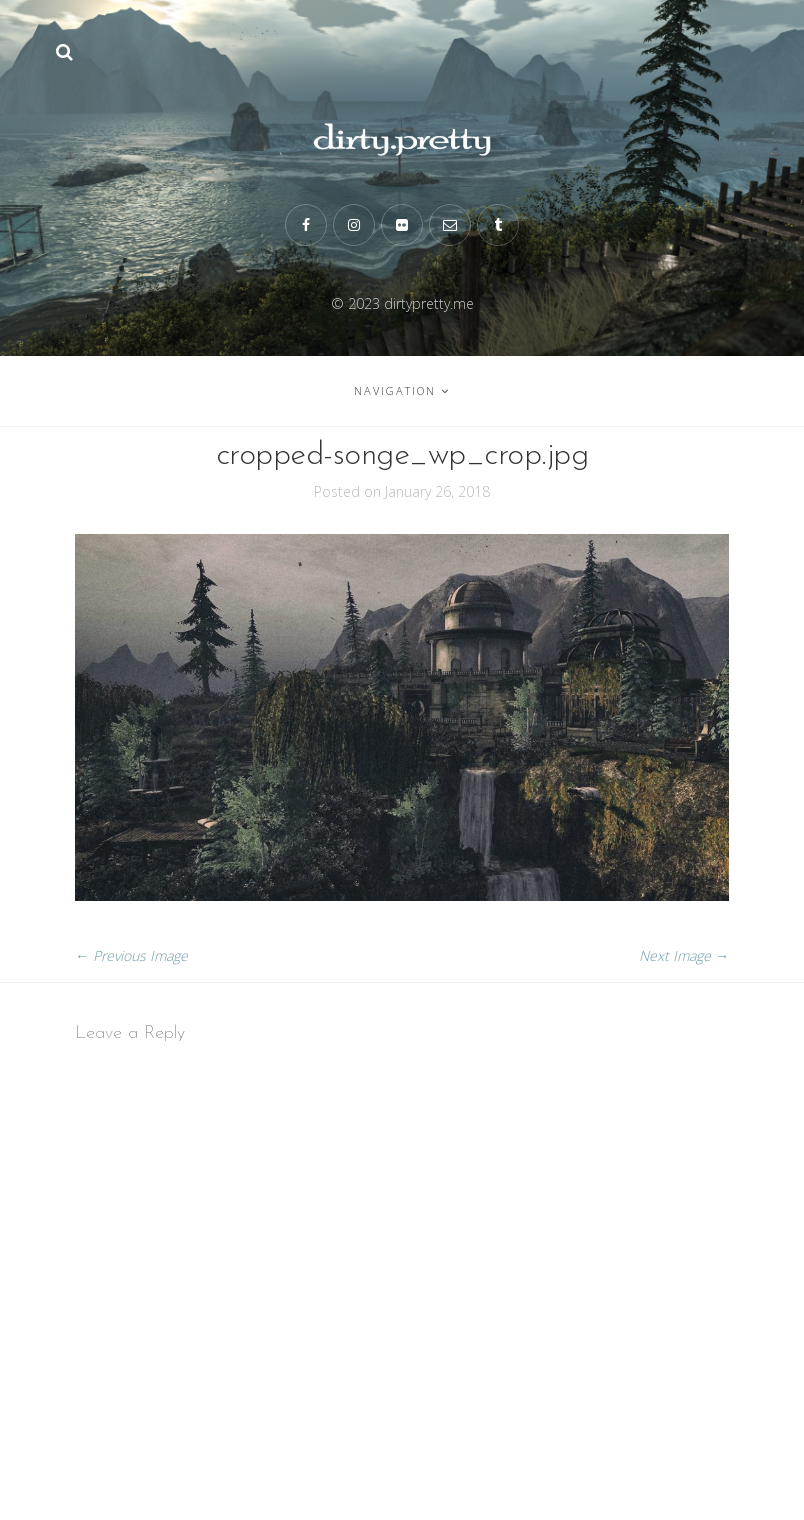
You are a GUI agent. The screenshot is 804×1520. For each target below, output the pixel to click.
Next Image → (684, 955)
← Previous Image (131, 955)
